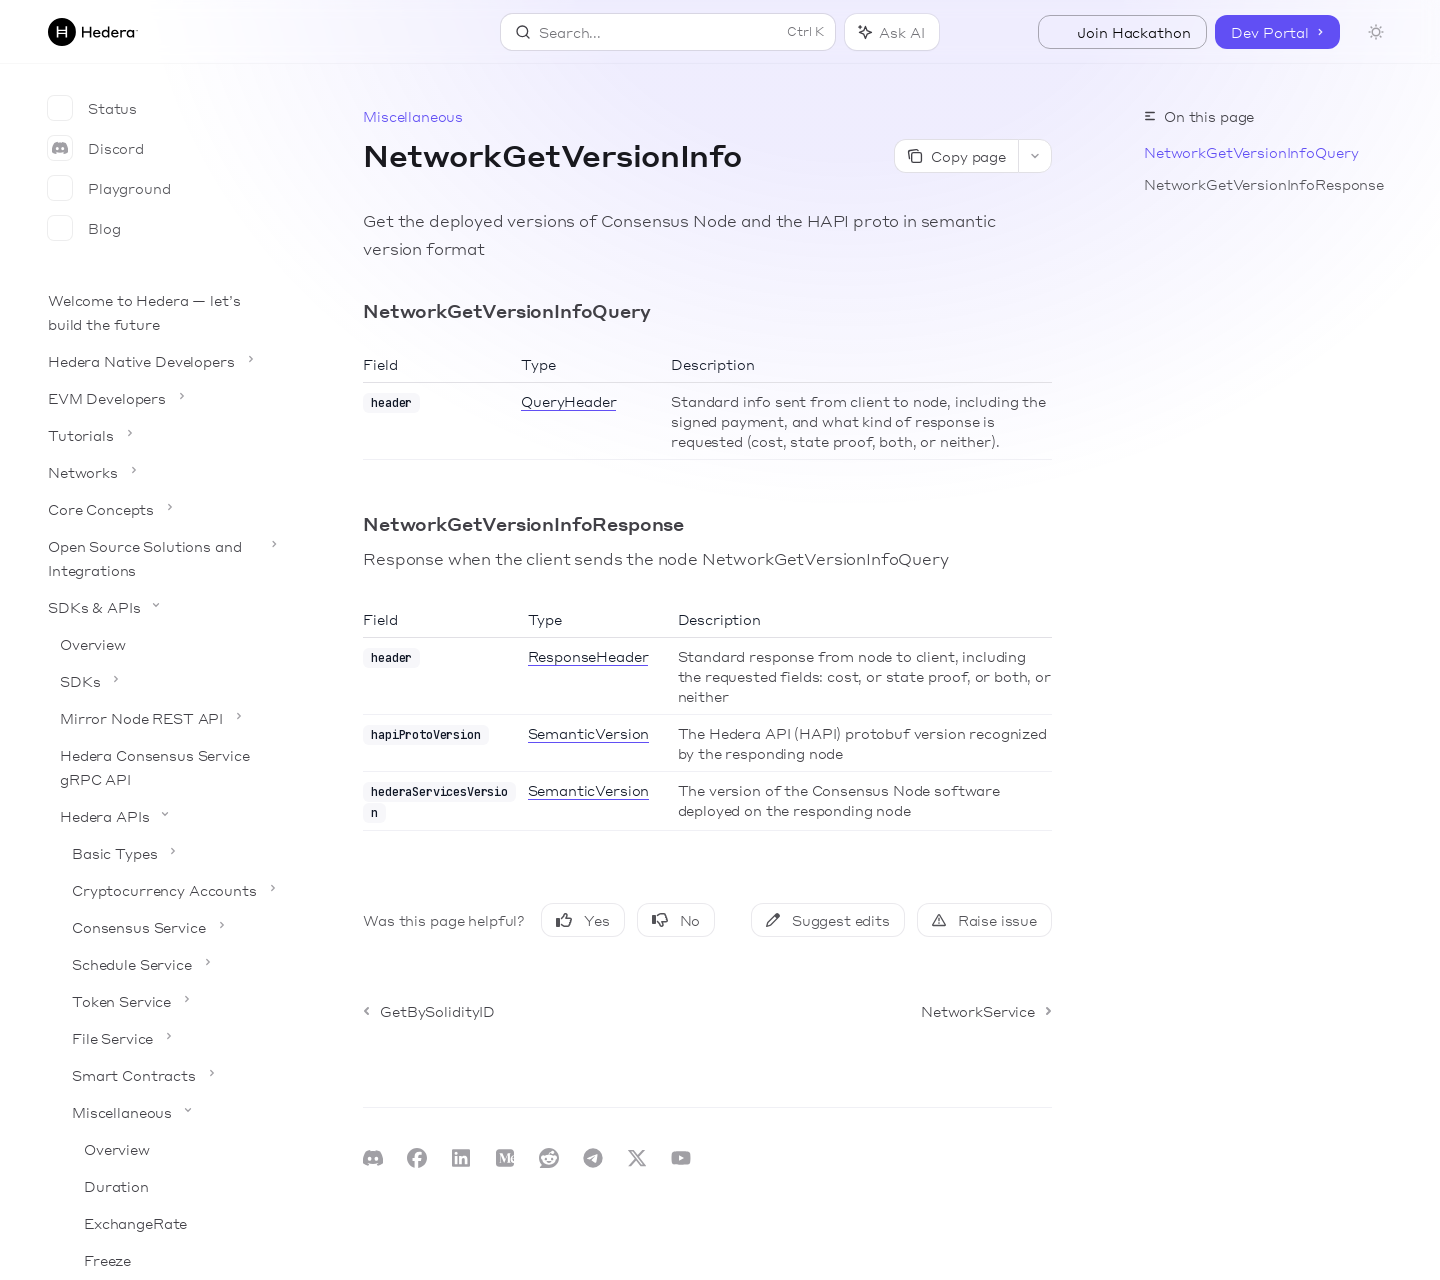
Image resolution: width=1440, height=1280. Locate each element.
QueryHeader (568, 401)
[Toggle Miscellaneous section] (160, 1112)
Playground (109, 188)
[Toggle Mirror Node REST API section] (160, 718)
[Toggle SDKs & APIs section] (160, 607)
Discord (96, 148)
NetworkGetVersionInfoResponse (1264, 184)
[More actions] (1035, 156)
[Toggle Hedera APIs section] (160, 816)
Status (92, 108)
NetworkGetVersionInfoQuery (1251, 152)
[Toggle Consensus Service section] (160, 927)
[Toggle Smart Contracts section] (160, 1075)
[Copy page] (956, 156)
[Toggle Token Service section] (160, 1001)
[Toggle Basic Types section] (160, 853)
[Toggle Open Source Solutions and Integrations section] (160, 558)
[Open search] (668, 32)
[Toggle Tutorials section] (160, 435)
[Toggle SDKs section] (160, 681)
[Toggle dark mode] (1376, 32)
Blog (84, 228)
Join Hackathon (1122, 32)
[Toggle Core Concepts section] (160, 509)
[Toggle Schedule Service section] (160, 964)
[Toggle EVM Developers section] (160, 398)
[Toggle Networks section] (160, 472)
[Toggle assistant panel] (891, 32)
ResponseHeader (588, 656)
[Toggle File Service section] (160, 1038)
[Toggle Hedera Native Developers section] (160, 361)
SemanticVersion (589, 733)
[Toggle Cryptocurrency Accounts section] (160, 890)
